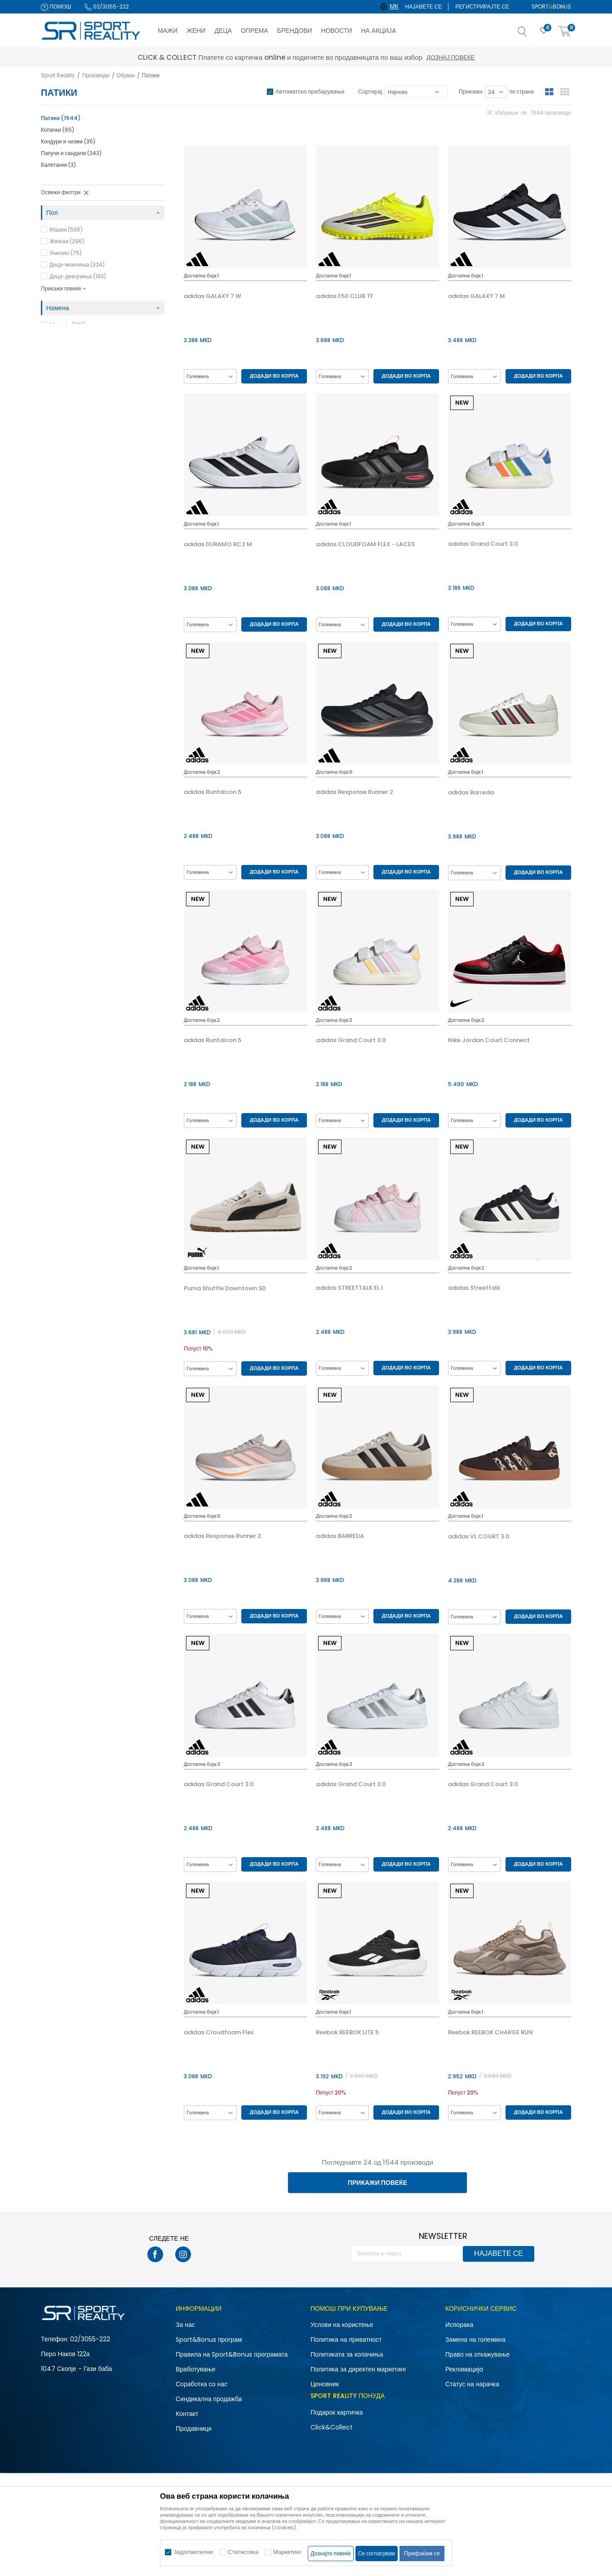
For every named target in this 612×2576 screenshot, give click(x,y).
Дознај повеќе (386, 57)
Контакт (187, 2413)
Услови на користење (341, 2324)
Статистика (243, 2552)
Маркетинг (287, 2552)
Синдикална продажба (209, 2398)
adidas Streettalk (474, 1288)
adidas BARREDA (340, 1536)
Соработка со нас (201, 2384)
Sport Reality (58, 75)
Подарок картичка (336, 2412)
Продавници (194, 2428)
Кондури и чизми (68, 141)
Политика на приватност (346, 2339)
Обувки (126, 75)
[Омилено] (543, 31)
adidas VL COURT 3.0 (479, 1537)
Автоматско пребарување (310, 91)
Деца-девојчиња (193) (77, 276)
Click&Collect (331, 2427)
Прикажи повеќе (377, 2182)
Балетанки (58, 165)
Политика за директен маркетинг (358, 2369)
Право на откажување (477, 2354)
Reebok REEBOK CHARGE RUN (490, 2032)
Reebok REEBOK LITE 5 (347, 2032)
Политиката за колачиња (346, 2354)
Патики (60, 118)
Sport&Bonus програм (209, 2339)
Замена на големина (475, 2339)
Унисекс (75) (65, 253)
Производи (96, 75)
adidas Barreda (471, 793)
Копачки (57, 130)
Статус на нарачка (472, 2384)
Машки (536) (66, 229)
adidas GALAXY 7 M (476, 296)
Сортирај (370, 91)
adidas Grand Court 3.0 (483, 544)
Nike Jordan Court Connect (489, 1040)
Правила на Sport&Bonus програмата (232, 2354)
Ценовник (324, 2384)
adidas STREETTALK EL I (349, 1288)
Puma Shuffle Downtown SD (225, 1288)
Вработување (195, 2369)
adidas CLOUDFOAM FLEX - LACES (365, 544)
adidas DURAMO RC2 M (218, 544)
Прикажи (471, 91)
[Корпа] (565, 31)
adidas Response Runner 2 (354, 792)
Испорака (459, 2324)
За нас (185, 2324)
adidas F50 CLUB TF (344, 296)
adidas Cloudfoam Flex (218, 2032)
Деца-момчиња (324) (77, 264)
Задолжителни (193, 2552)
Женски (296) (66, 241)
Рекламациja (464, 2369)
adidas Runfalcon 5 (212, 792)
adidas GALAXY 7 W (212, 296)
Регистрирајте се (482, 6)
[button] (531, 34)
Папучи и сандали (71, 153)
